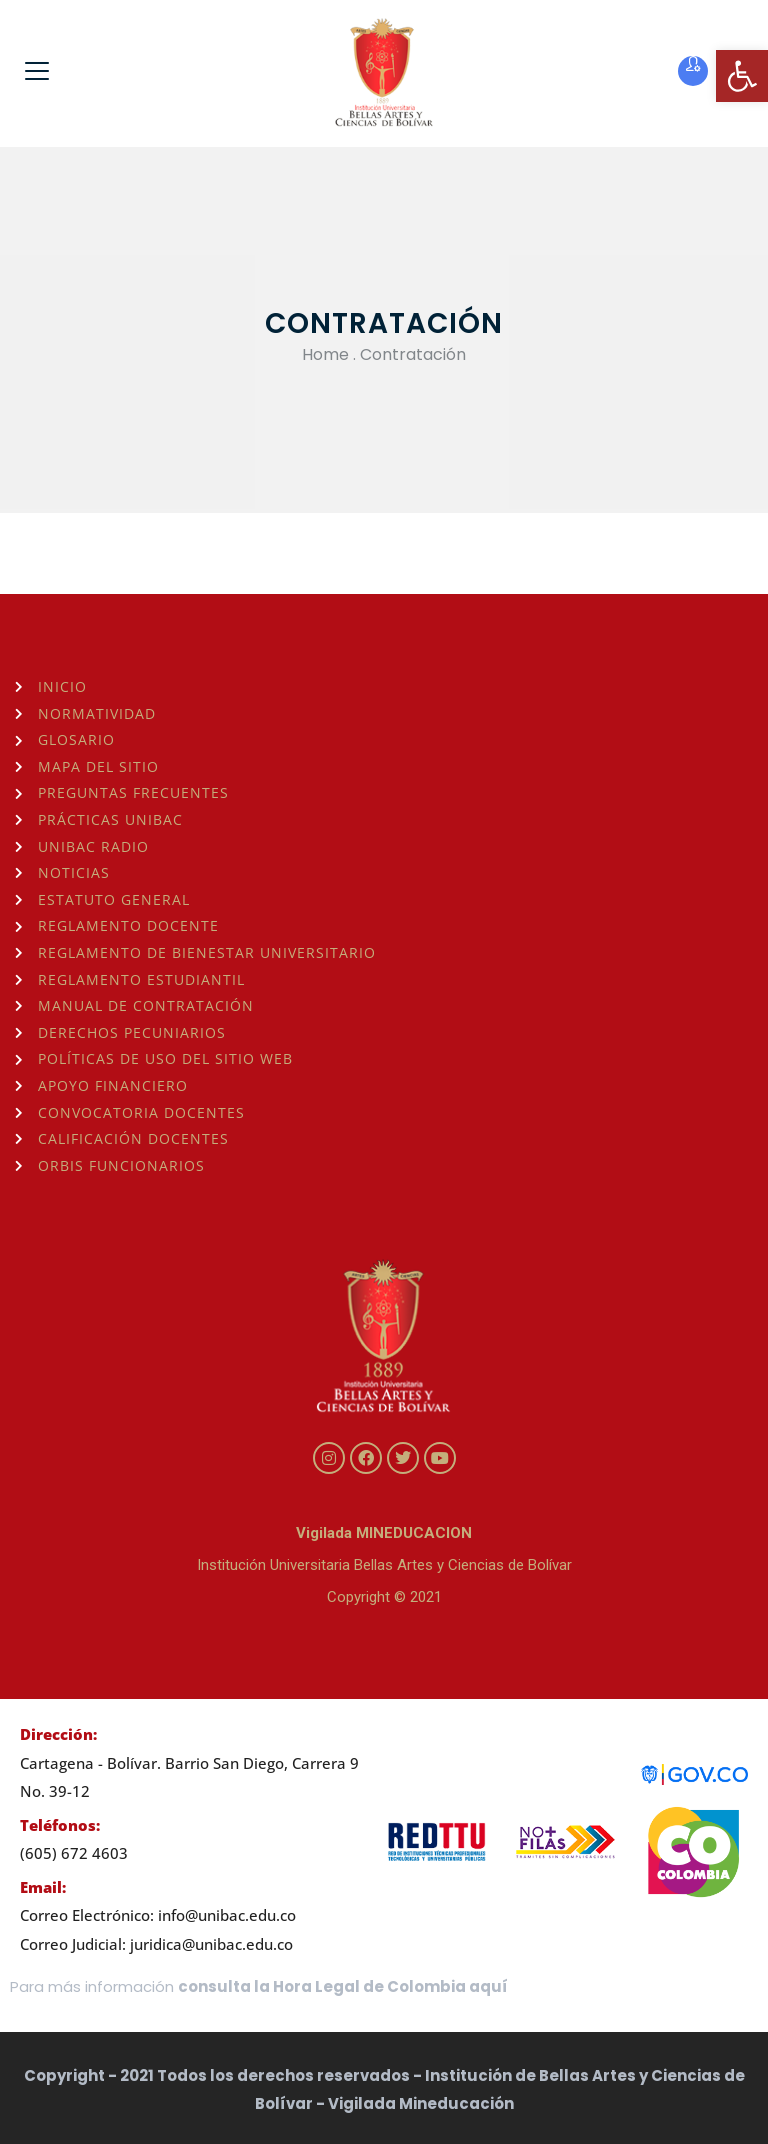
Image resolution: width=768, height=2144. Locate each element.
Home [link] (325, 354)
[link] (742, 76)
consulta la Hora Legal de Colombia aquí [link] (343, 1986)
